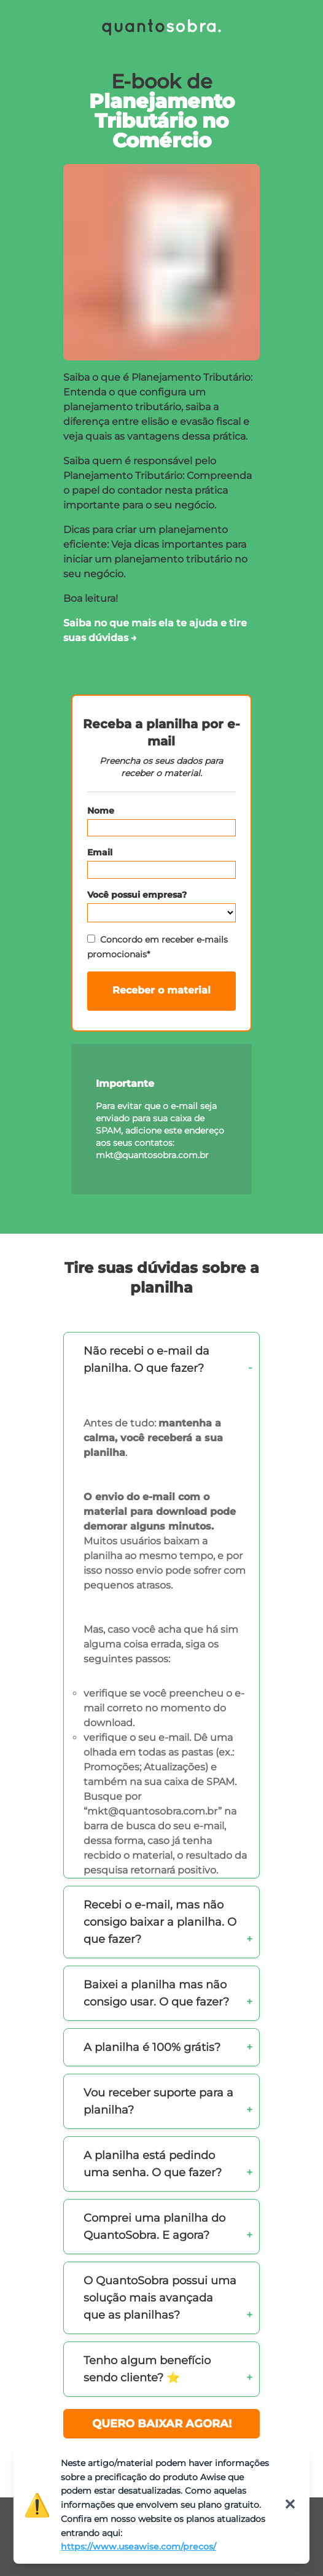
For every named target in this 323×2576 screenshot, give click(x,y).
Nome (100, 810)
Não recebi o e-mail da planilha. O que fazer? (146, 1359)
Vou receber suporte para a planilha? (158, 2101)
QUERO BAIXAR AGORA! (162, 2423)
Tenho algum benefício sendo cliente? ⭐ (147, 2369)
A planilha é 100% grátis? (152, 2047)
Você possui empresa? (137, 894)
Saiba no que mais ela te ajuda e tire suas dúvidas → (155, 630)
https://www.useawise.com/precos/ (138, 2546)
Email (99, 852)
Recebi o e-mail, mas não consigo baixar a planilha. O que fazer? (160, 1922)
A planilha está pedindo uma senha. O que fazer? (153, 2164)
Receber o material (161, 990)
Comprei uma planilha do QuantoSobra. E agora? (154, 2226)
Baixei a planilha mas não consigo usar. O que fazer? (156, 1993)
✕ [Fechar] (290, 2504)
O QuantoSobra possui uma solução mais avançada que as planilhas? (160, 2298)
